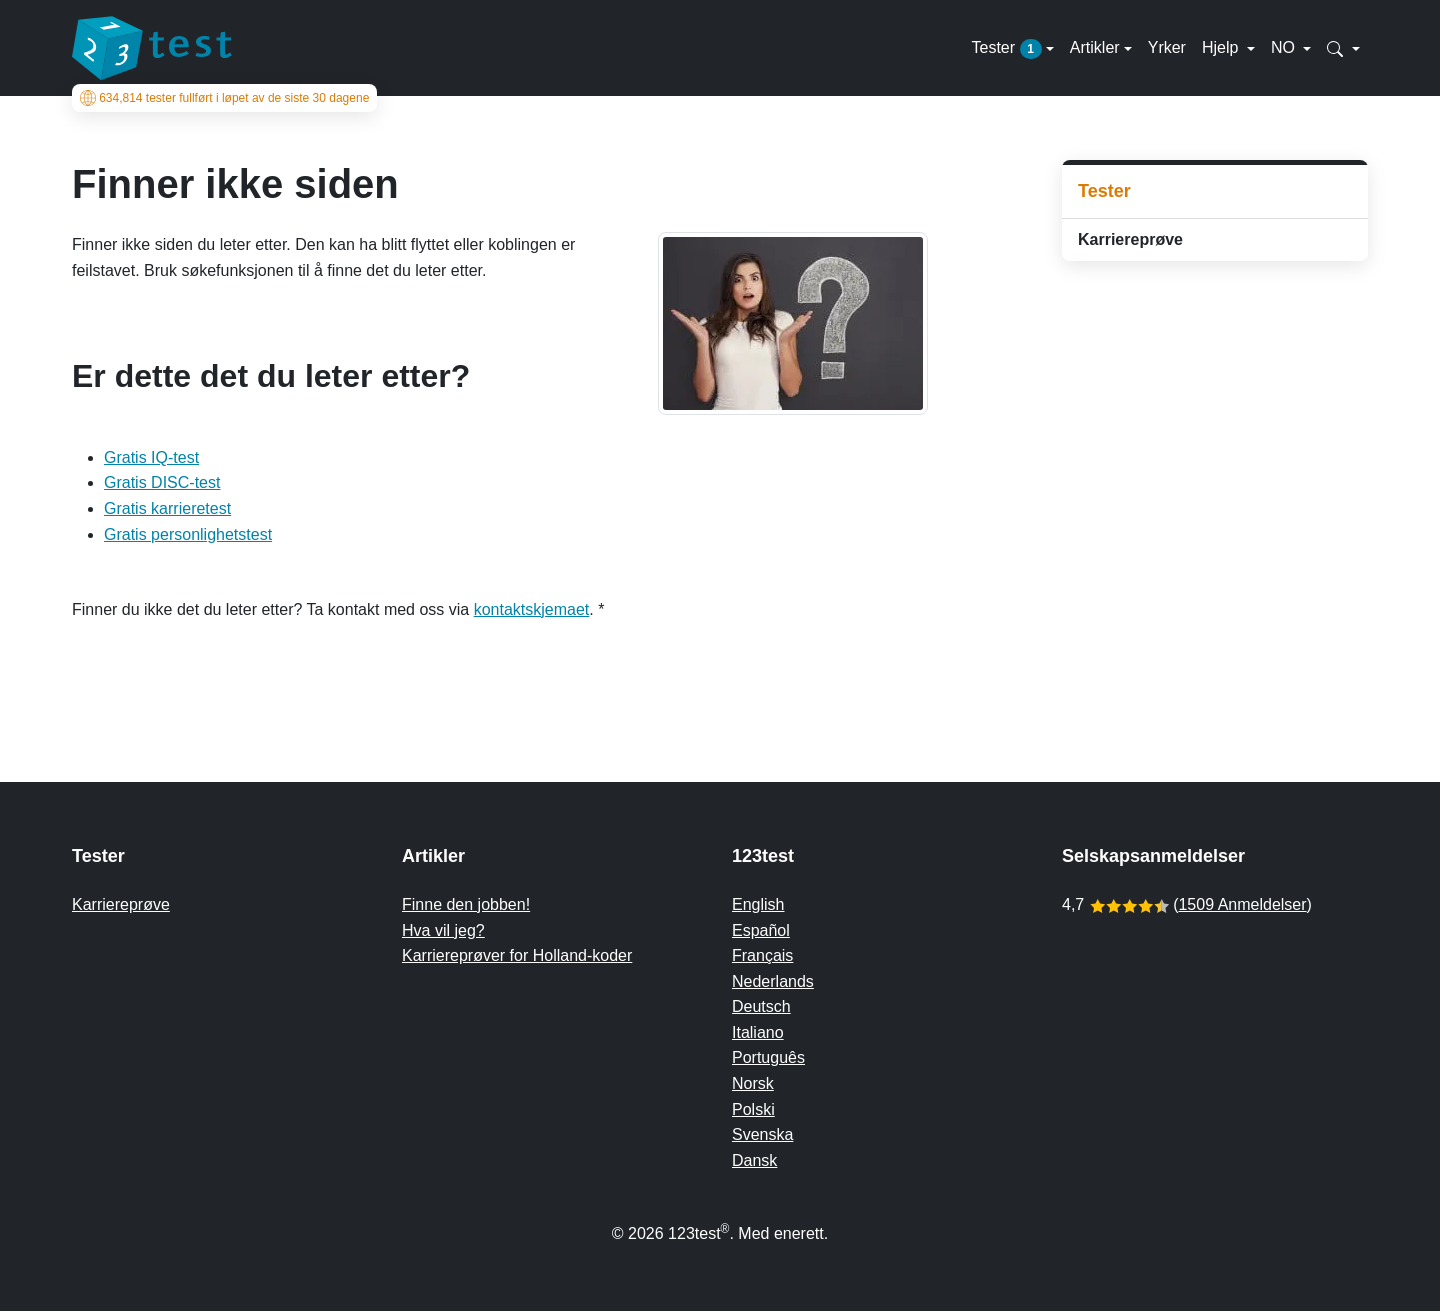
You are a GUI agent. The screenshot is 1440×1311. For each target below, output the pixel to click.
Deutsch (761, 1006)
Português (768, 1057)
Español (761, 930)
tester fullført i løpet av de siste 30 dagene (225, 98)
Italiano (758, 1032)
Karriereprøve (1130, 239)
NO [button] (1285, 47)
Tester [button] (1006, 49)
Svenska (762, 1134)
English (758, 904)
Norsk (753, 1083)
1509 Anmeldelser (1242, 904)
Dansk (754, 1160)
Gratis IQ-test (151, 457)
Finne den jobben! (466, 904)
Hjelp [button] (1222, 47)
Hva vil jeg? (443, 930)
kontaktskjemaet (532, 609)
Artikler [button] (1095, 47)
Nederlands (773, 981)
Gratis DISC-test (162, 482)
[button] (1343, 48)
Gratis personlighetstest (188, 534)
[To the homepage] (152, 48)
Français (762, 955)
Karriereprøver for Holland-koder (517, 955)
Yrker (1167, 47)
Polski (753, 1109)
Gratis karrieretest (167, 508)
